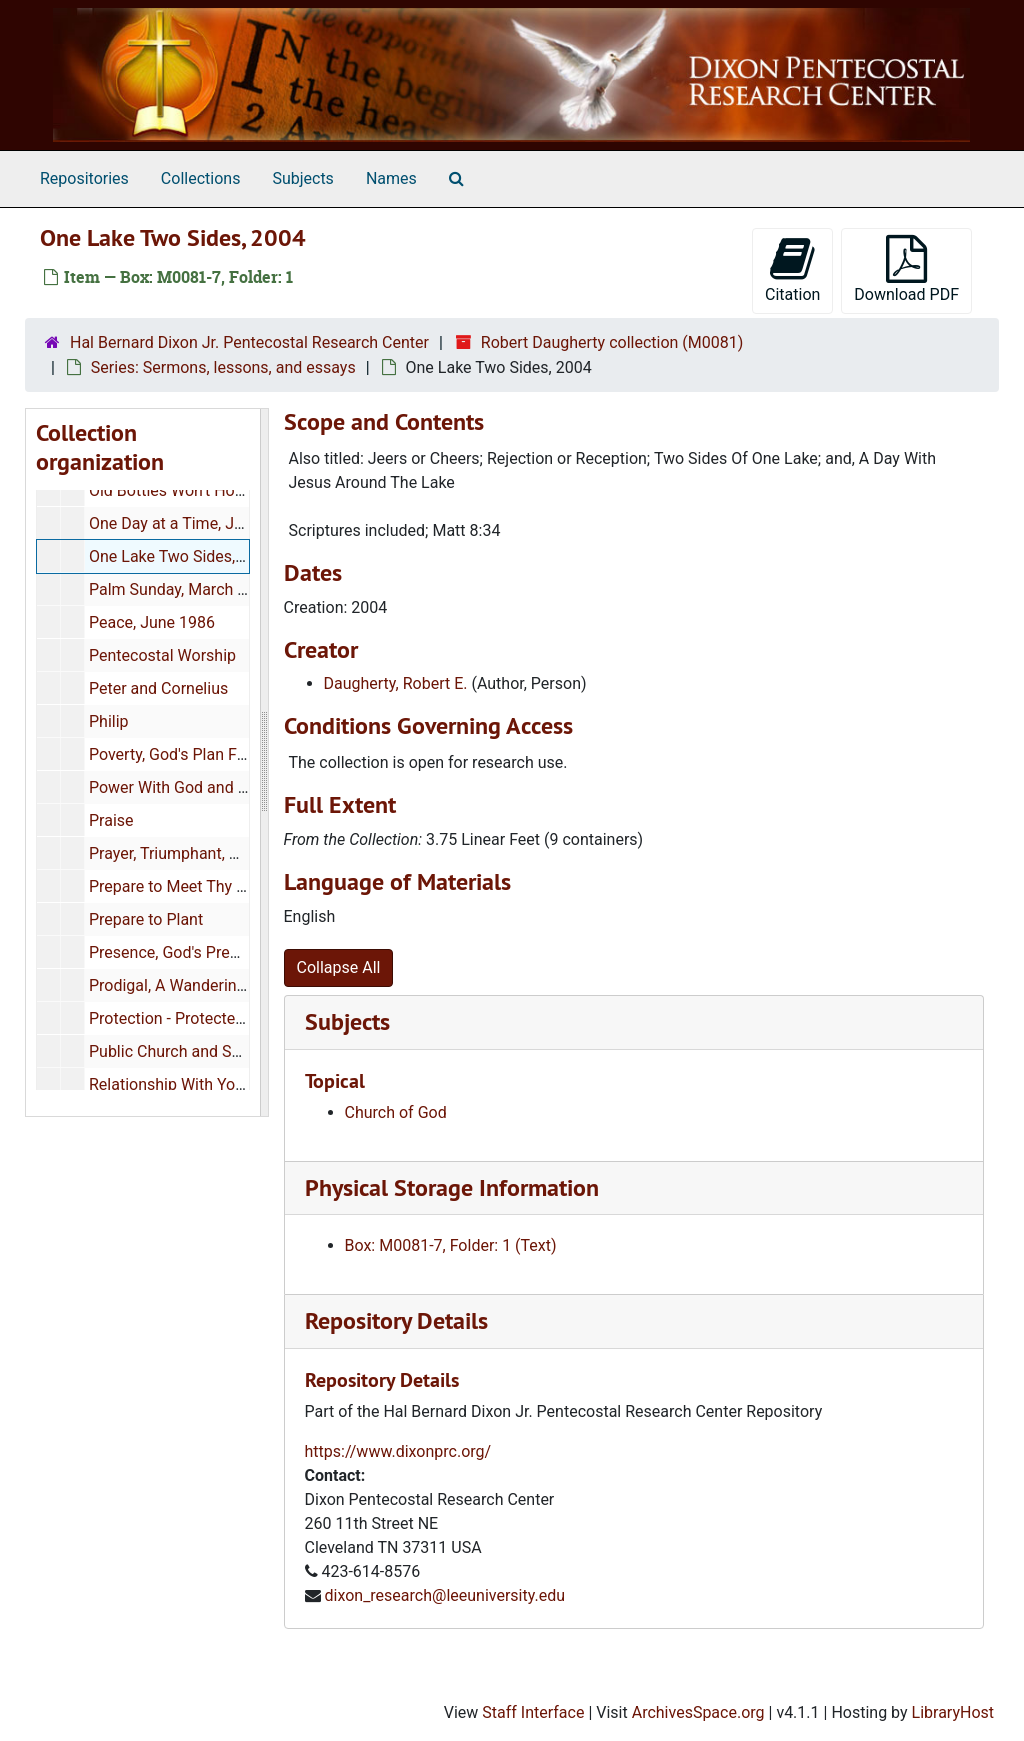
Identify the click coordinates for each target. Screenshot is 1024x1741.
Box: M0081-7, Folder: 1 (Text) (451, 1245)
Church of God (396, 1112)
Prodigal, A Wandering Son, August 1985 (232, 985)
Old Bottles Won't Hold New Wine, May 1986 (244, 490)
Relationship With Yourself (182, 1084)
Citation (792, 269)
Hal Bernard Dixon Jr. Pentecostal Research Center (249, 342)
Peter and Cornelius (158, 688)
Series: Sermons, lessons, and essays (223, 367)
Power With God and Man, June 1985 (220, 787)
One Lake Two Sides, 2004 (182, 556)
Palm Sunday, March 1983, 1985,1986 (222, 589)
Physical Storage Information (452, 1187)
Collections (201, 178)
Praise (111, 820)
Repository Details (396, 1320)
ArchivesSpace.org (698, 1712)
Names (391, 178)
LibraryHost (953, 1712)
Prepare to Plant (146, 919)
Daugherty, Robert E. (396, 683)
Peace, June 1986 (152, 622)
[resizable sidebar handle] (264, 762)
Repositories (84, 178)
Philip (109, 721)
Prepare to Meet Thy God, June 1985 (218, 886)
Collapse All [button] (339, 967)
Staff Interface (533, 1712)
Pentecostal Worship (162, 655)
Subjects (302, 178)
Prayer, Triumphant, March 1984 (201, 853)
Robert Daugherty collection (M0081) (612, 342)
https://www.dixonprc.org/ (398, 1451)
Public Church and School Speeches (216, 1051)
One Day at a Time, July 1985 (191, 523)
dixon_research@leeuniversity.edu (444, 1595)
